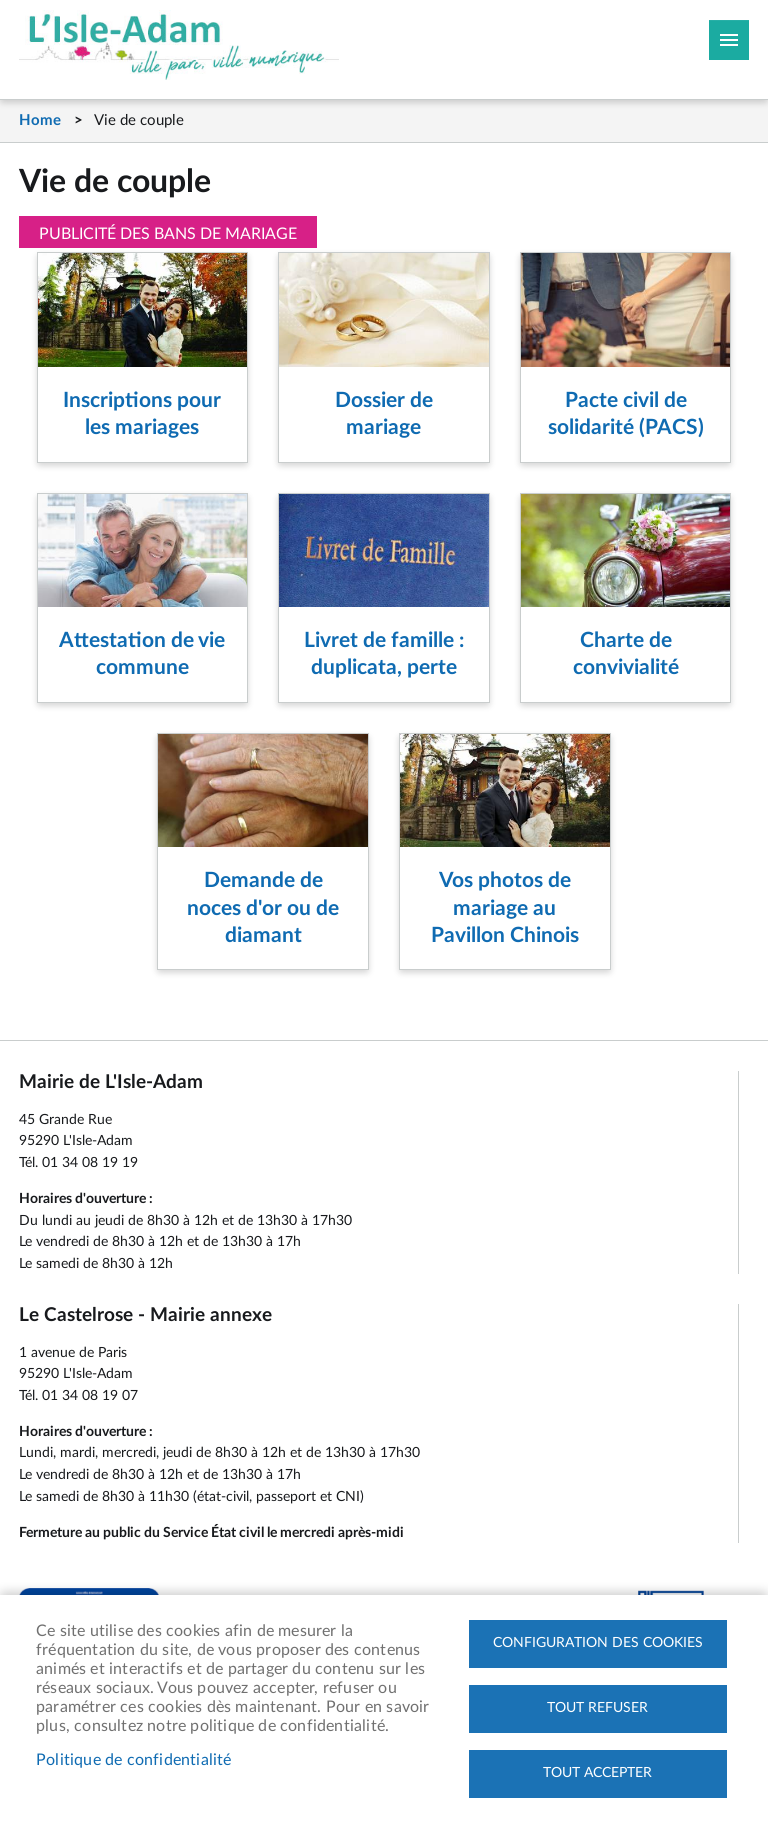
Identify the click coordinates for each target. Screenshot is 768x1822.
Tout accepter (597, 1773)
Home (40, 120)
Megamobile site (729, 40)
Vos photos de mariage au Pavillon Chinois (505, 908)
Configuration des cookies (598, 1643)
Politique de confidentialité (134, 1760)
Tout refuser (597, 1708)
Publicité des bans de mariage (168, 234)
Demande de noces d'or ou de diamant (263, 908)
